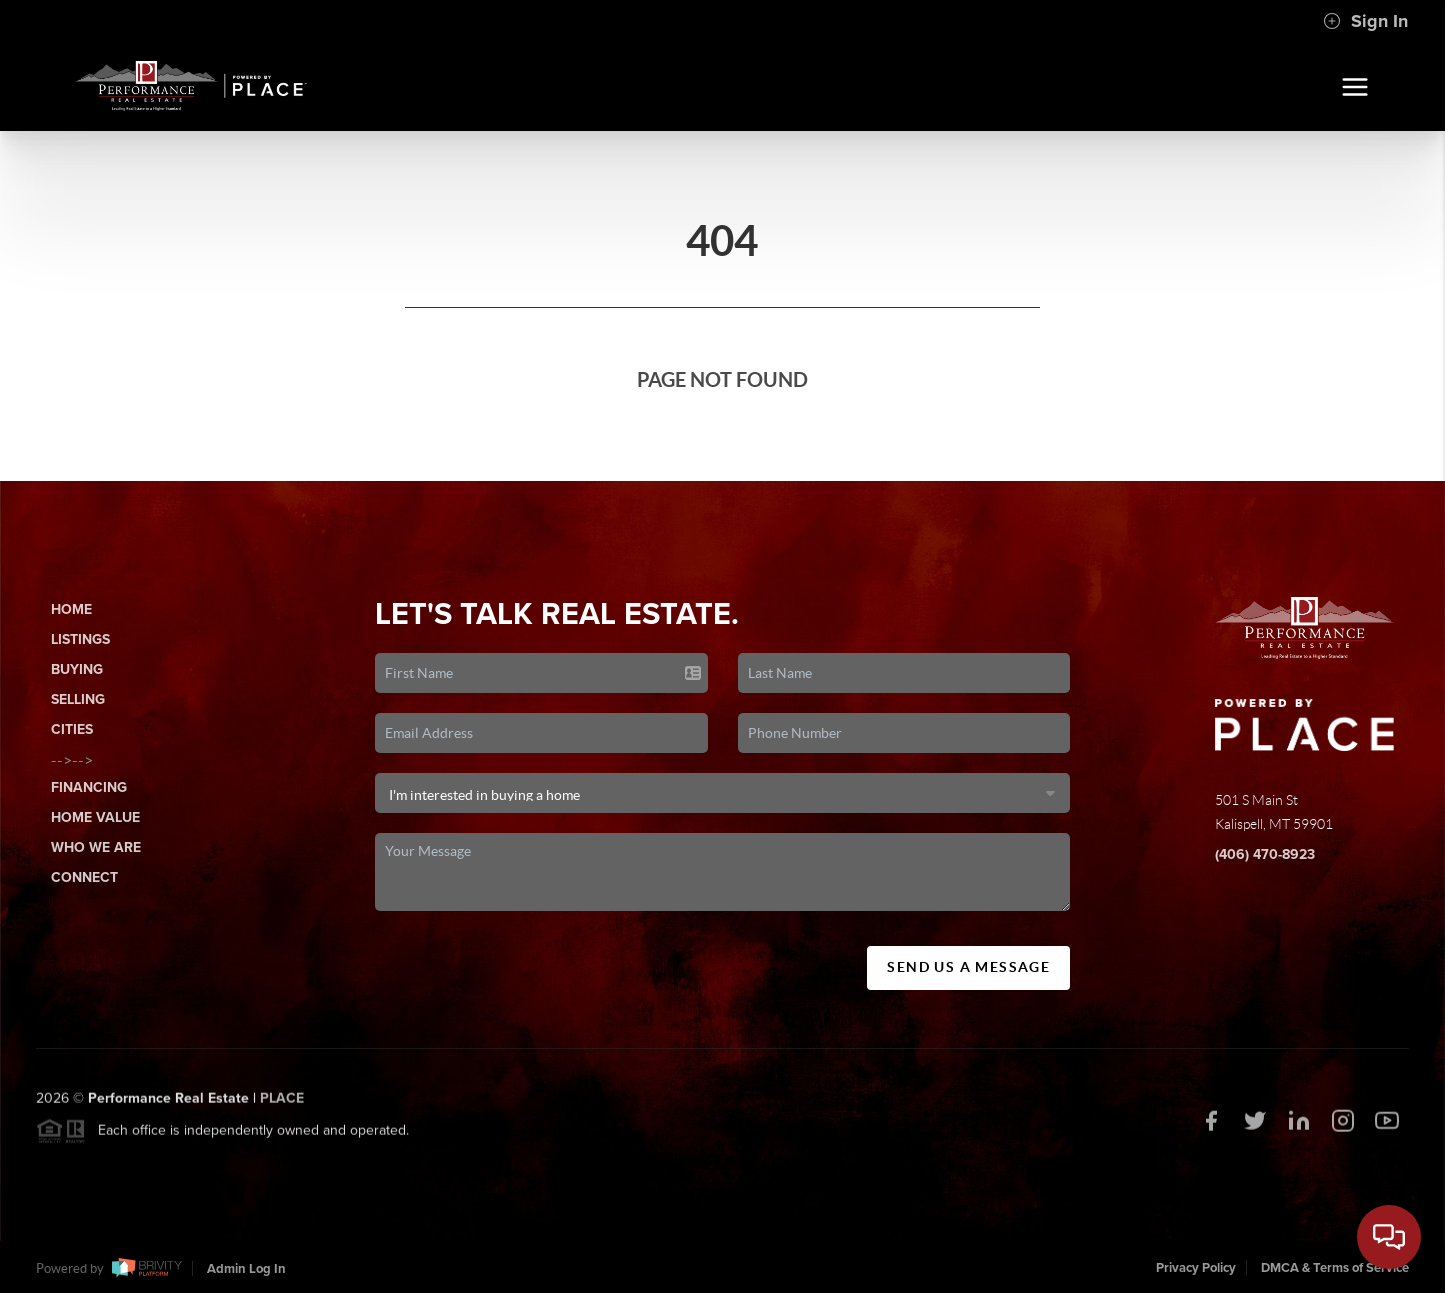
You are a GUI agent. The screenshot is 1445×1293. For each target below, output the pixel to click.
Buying (77, 669)
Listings (80, 639)
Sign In (1365, 21)
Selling (78, 699)
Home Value (95, 817)
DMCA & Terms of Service (1335, 1268)
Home (71, 609)
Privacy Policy (1196, 1268)
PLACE (282, 1102)
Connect (84, 877)
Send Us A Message (968, 967)
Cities (72, 729)
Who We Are (96, 847)
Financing (89, 787)
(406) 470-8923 (1265, 854)
